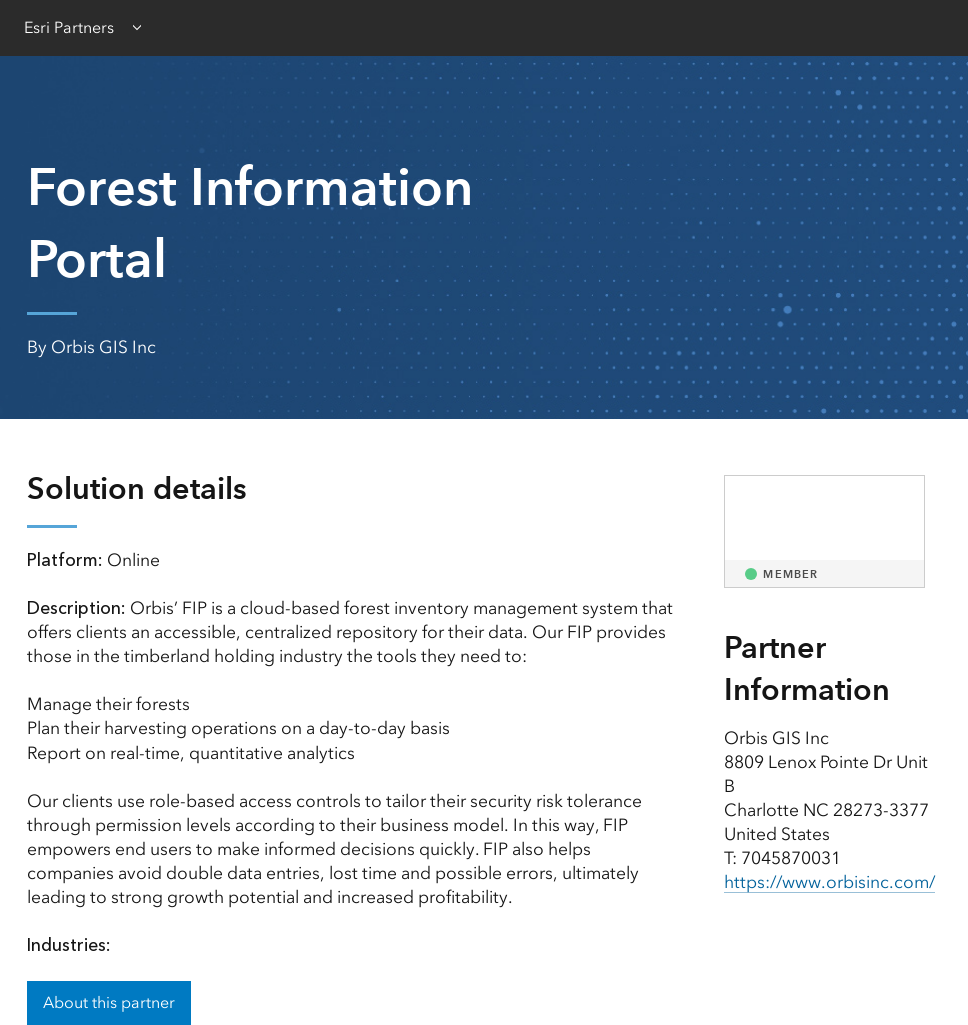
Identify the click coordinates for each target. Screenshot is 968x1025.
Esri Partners (69, 27)
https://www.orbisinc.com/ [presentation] (829, 882)
